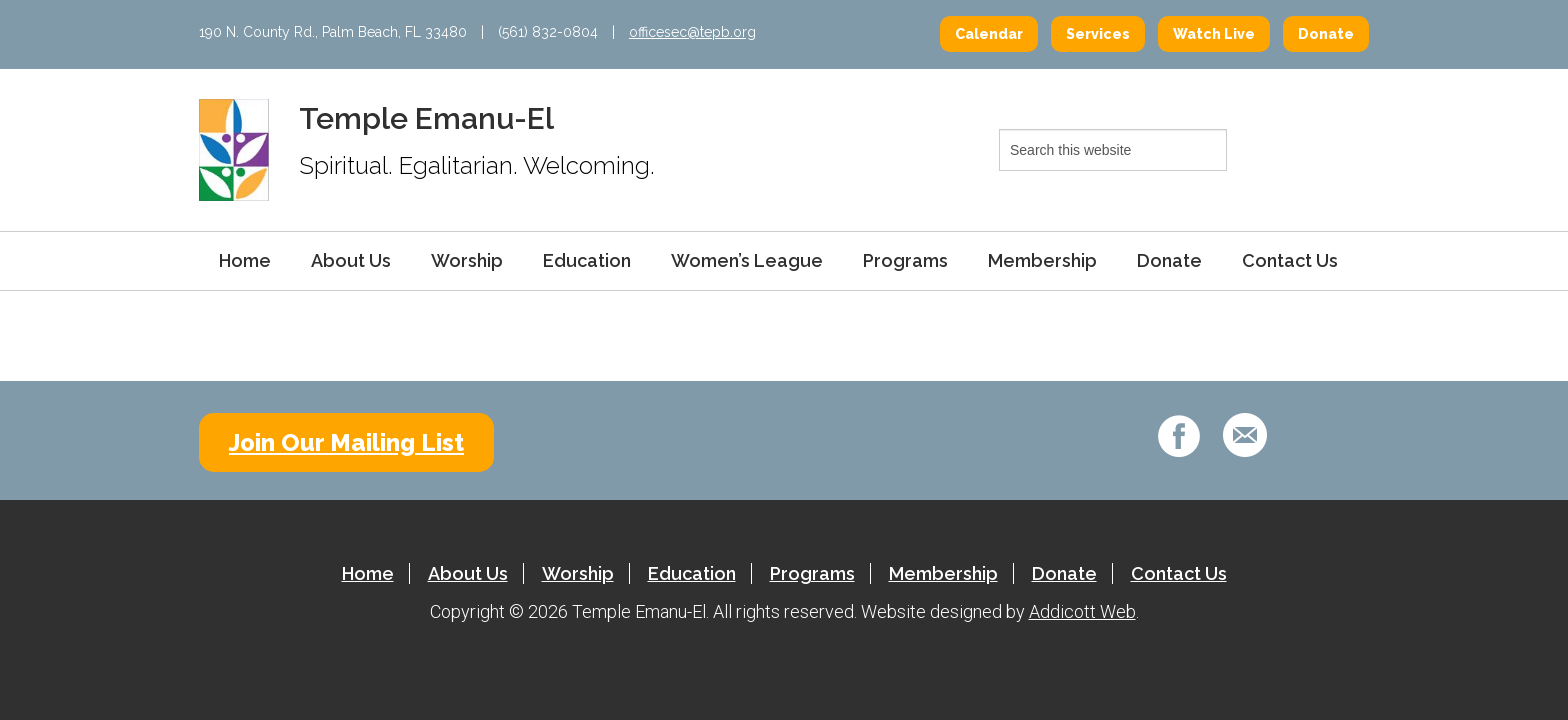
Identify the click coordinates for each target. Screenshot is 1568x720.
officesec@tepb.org (692, 32)
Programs (905, 260)
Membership (1042, 260)
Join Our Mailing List (346, 442)
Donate (1326, 34)
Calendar (989, 34)
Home (245, 260)
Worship (467, 260)
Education (587, 260)
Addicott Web (1082, 611)
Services (1098, 34)
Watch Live (1214, 34)
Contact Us (1290, 260)
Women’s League (747, 260)
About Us (351, 260)
